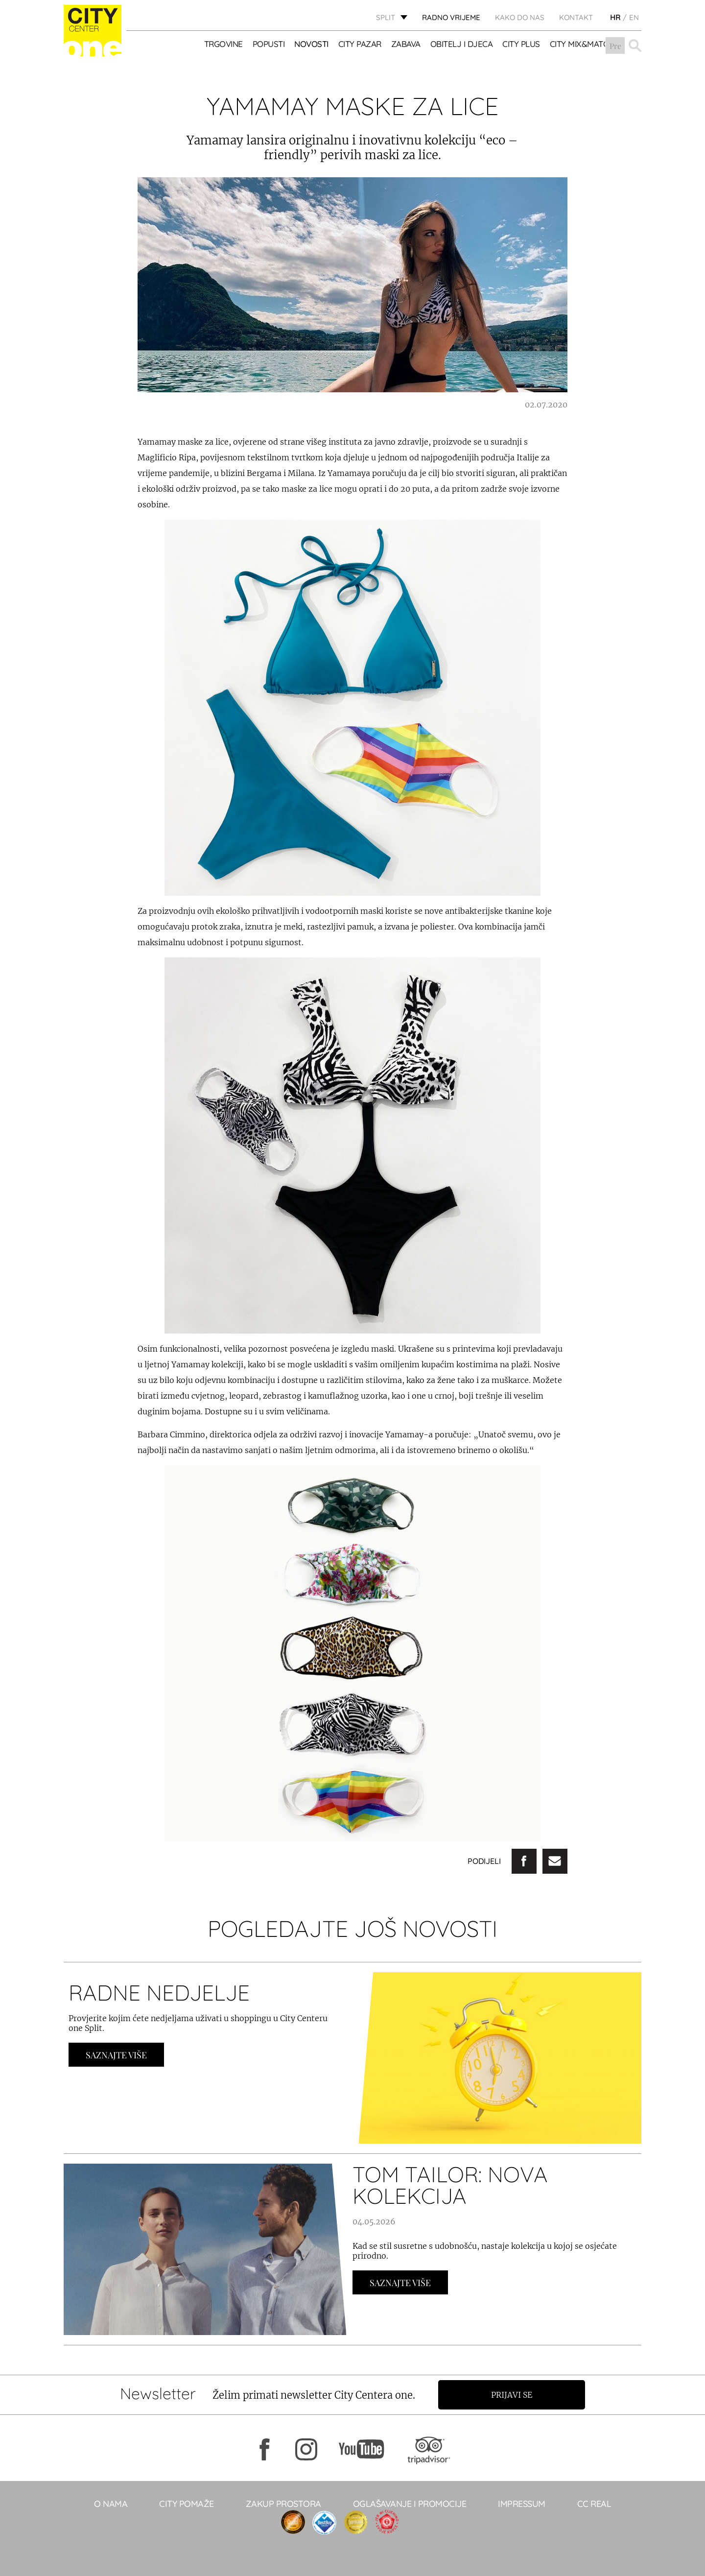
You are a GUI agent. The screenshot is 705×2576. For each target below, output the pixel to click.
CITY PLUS (521, 44)
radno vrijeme (451, 17)
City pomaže (186, 2503)
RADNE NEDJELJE (159, 1992)
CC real (594, 2503)
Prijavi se (512, 2395)
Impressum (521, 2503)
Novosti (312, 44)
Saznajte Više (116, 2055)
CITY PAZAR (359, 44)
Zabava (406, 44)
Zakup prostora (283, 2503)
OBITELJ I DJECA (461, 44)
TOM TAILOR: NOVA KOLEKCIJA (450, 2185)
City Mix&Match (582, 44)
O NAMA (110, 2503)
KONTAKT (576, 17)
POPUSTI (269, 44)
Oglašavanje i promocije (410, 2503)
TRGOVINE (223, 44)
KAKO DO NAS (519, 17)
